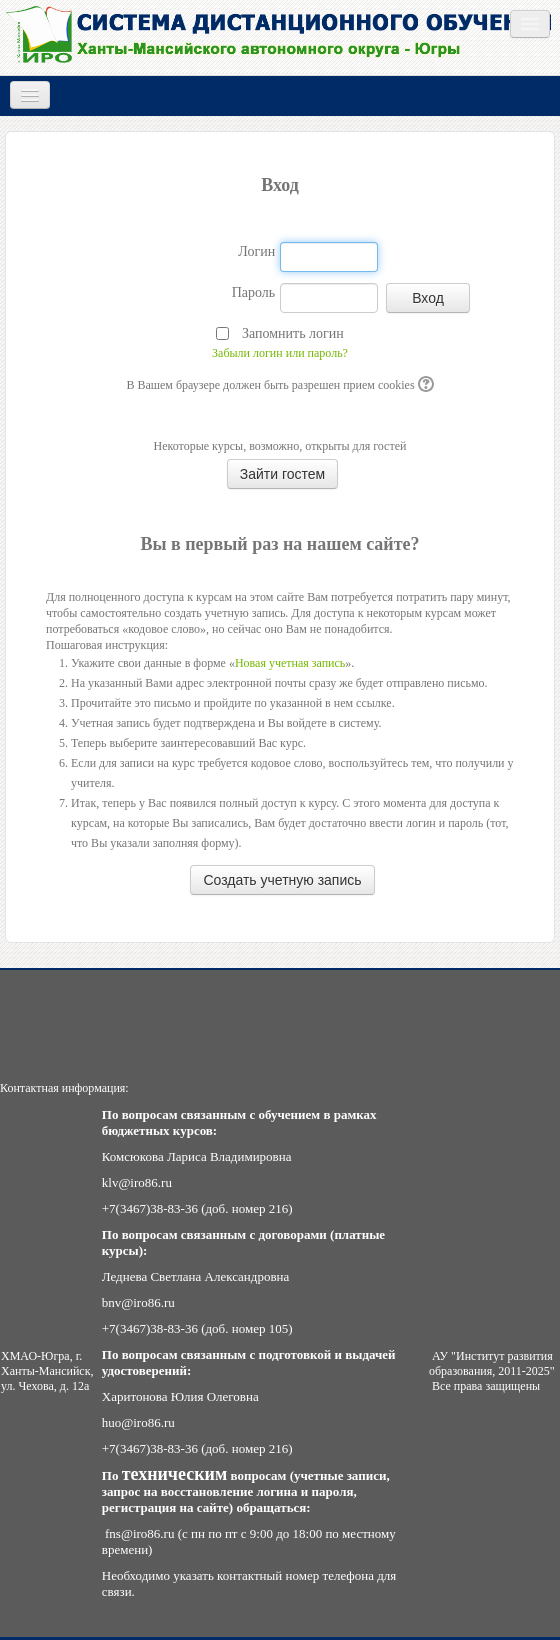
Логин (256, 251)
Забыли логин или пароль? (280, 353)
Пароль (254, 292)
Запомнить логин (293, 333)
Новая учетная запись (290, 663)
